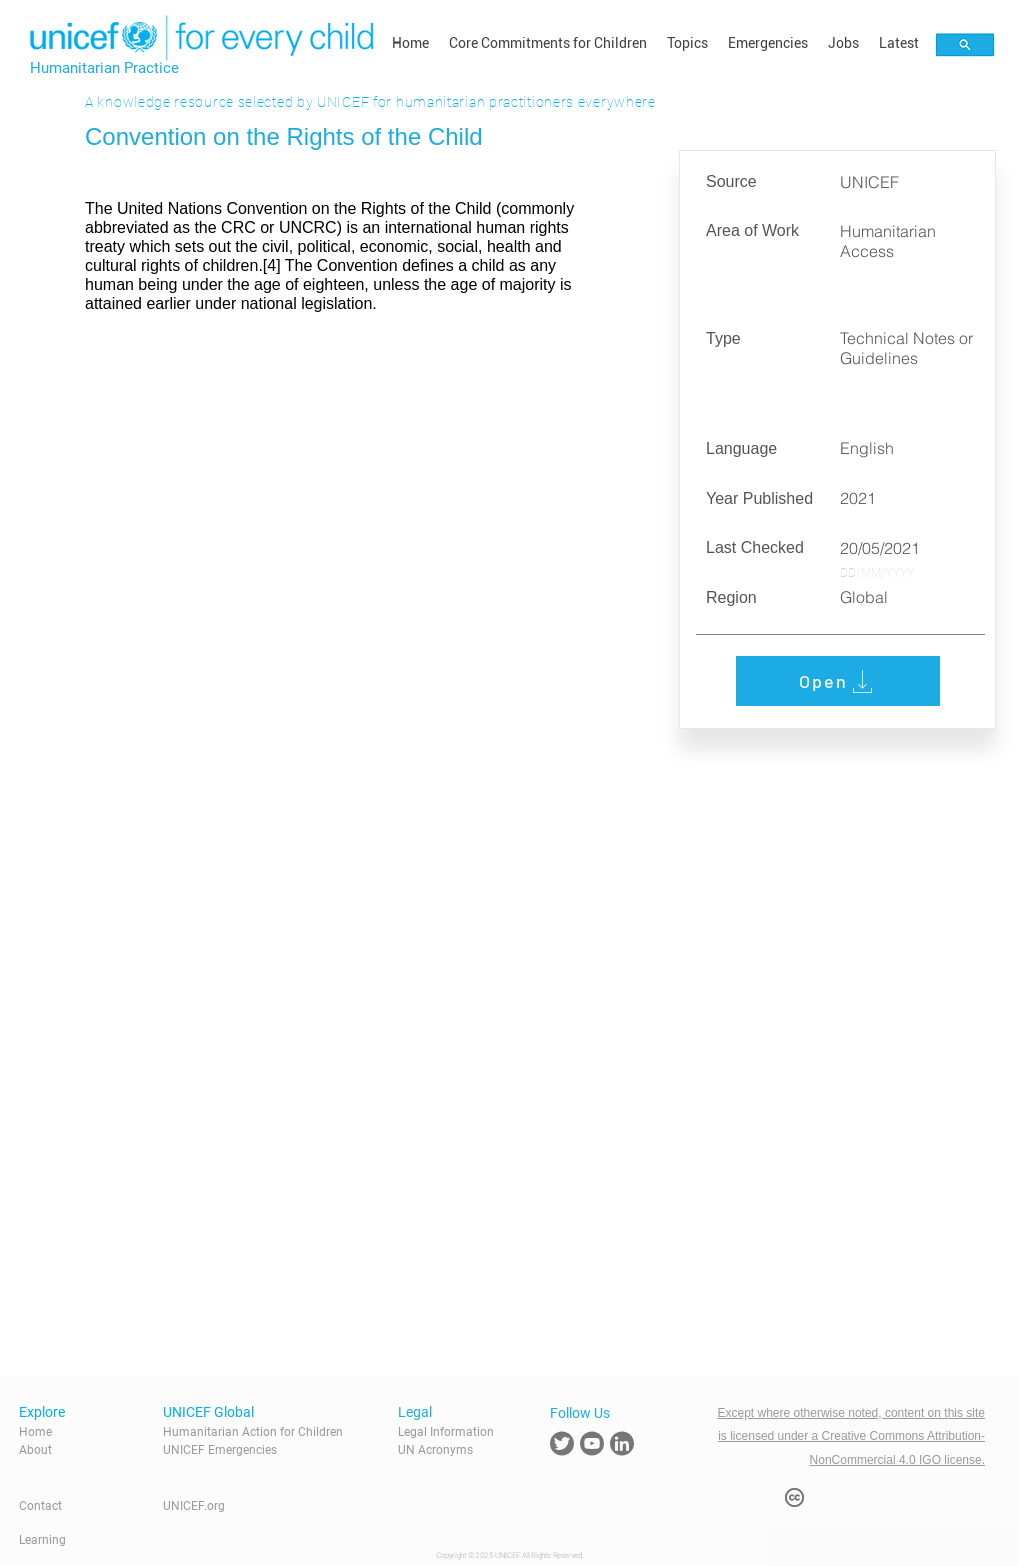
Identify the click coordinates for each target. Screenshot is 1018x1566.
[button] (548, 43)
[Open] (838, 681)
